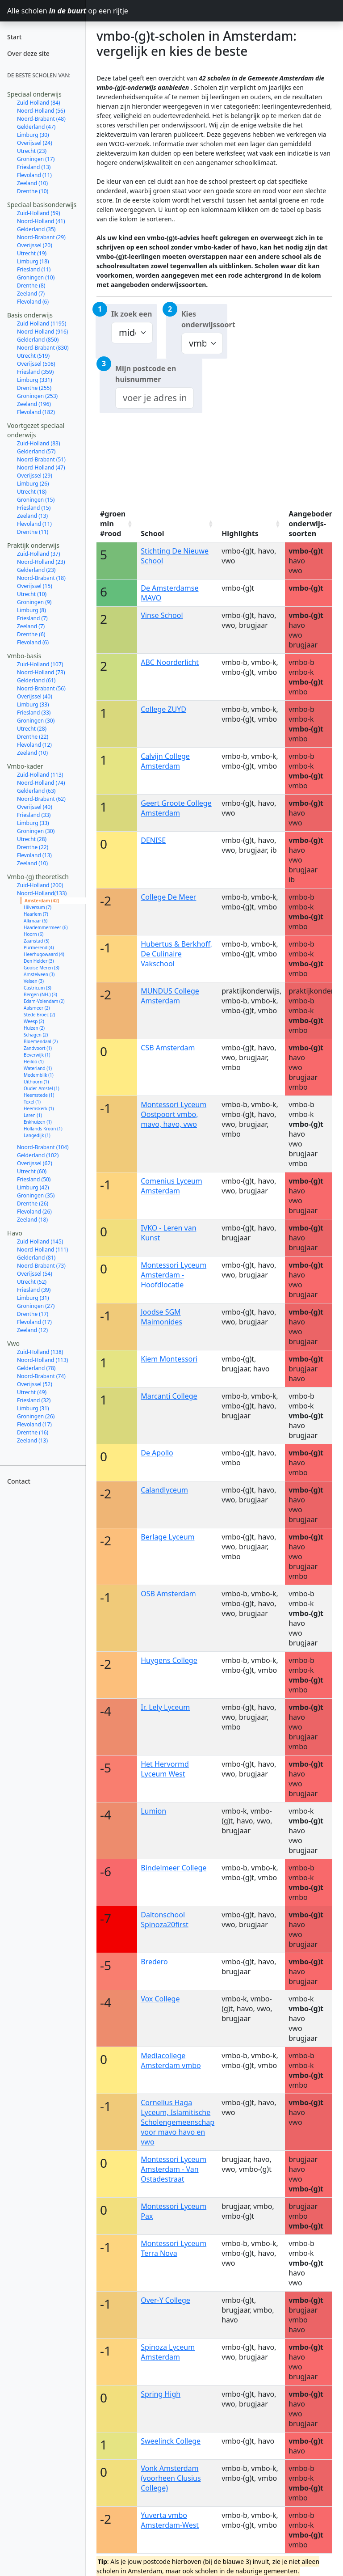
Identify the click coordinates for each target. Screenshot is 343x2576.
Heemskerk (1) (39, 1108)
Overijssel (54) (34, 1273)
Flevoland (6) (33, 301)
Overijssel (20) (34, 245)
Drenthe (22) (32, 736)
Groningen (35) (35, 1195)
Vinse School (162, 615)
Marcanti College (169, 1396)
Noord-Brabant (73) (41, 1265)
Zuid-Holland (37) (38, 554)
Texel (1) (32, 1102)
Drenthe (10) (32, 191)
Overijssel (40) (34, 696)
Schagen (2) (36, 1035)
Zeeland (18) (32, 1219)
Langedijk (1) (37, 1135)
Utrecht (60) (31, 1171)
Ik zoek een (131, 314)
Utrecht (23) (31, 151)
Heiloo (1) (34, 1061)
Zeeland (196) (34, 404)
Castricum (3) (37, 988)
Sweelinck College (171, 2441)
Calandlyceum (164, 1490)
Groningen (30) (35, 720)
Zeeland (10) (32, 183)
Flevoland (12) (34, 745)
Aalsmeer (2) (37, 1008)
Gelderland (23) (36, 570)
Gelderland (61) (36, 680)
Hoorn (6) (33, 934)
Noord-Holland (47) (41, 467)
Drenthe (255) (34, 388)
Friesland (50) (33, 1179)
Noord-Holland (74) (41, 783)
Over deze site (28, 53)
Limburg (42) (33, 1187)
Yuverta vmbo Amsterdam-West (170, 2520)
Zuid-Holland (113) (40, 774)
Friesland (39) (33, 1290)
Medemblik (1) (39, 1075)
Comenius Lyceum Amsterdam (171, 1186)
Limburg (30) (33, 135)
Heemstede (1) (39, 1095)
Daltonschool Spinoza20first (164, 1919)
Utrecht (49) (31, 1392)
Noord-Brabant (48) (41, 119)
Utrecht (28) (31, 728)
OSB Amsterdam (168, 1594)
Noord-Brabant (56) (41, 688)
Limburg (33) (33, 704)
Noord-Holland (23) (41, 562)
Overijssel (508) (36, 364)
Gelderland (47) (36, 127)
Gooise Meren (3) (41, 967)
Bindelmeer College (173, 1868)
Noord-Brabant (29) (41, 237)
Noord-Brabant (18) (41, 578)
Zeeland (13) (32, 516)
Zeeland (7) (31, 293)
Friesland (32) (33, 1400)
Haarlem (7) (36, 914)
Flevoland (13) (34, 855)
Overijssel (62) (34, 1163)
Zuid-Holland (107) (40, 664)
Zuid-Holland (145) (40, 1241)
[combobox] (154, 398)
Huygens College (169, 1660)
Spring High (160, 2394)
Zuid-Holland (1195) (41, 323)
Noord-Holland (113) (42, 1360)
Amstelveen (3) (39, 974)
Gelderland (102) (38, 1155)
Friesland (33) (33, 712)
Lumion (153, 1811)
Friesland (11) (33, 269)
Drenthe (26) (32, 1203)
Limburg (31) (33, 1298)
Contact (18, 1481)
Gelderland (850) (38, 339)
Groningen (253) (37, 396)
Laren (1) (33, 1115)
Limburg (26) (33, 483)
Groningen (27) (35, 1306)
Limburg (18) (33, 261)
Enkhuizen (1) (38, 1122)
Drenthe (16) (32, 1432)
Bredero (154, 1962)
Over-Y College (165, 2300)
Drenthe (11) (32, 532)
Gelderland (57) (36, 451)
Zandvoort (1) (38, 1048)
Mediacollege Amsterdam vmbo (171, 2060)
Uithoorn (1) (36, 1082)
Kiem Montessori (169, 1359)
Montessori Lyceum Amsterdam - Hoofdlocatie (173, 1275)
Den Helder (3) (39, 961)
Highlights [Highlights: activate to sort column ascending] (240, 533)
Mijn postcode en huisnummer (145, 374)
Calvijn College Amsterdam (165, 761)
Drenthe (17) (32, 1314)
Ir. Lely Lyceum (165, 1707)
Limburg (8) (31, 610)
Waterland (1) (38, 1068)
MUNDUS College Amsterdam (170, 996)
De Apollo (157, 1453)
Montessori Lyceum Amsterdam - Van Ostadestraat (173, 2169)
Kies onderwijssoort (204, 319)
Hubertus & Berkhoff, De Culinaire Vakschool (176, 954)
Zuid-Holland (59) (38, 213)
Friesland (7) (32, 618)
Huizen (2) (34, 1028)
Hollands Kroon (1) (43, 1128)
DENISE (153, 840)
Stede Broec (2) (39, 1014)
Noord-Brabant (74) (41, 1376)
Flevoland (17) (34, 1322)
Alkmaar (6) (35, 921)
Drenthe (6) (31, 634)
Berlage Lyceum (167, 1537)
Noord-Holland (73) (41, 672)
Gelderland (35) (36, 229)
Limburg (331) (34, 380)
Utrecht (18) (31, 491)
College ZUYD (163, 709)
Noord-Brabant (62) (41, 799)
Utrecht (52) (31, 1282)
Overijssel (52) (34, 1384)
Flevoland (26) (34, 1211)
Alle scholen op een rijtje (46, 11)
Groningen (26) (35, 1416)
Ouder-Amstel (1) (41, 1088)
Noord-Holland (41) (41, 221)
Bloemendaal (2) (41, 1041)
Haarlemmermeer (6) (46, 927)
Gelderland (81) (36, 1257)
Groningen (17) (35, 159)
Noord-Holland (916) (42, 331)
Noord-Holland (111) (42, 1249)
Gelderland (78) (36, 1368)
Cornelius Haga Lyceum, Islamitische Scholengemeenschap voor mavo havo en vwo (177, 2122)
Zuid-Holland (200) (40, 885)
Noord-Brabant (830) (43, 347)
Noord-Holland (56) (41, 110)
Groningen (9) (34, 602)
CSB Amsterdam (168, 1048)
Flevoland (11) (34, 175)
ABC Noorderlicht (170, 662)
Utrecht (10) (31, 594)
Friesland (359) (35, 372)
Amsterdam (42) (42, 900)
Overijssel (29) (34, 475)
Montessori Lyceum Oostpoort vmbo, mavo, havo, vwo (173, 1114)
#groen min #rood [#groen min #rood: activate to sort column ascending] (112, 523)
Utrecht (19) (31, 253)
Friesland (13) (33, 167)
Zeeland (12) (32, 1330)
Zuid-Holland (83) (38, 443)
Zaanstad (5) (37, 941)
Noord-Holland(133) (42, 893)
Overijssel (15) (34, 586)
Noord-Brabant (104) (43, 1147)
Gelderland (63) (36, 791)
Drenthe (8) (31, 285)
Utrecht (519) (33, 356)
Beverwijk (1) (37, 1055)
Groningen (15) (35, 499)
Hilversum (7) (37, 907)
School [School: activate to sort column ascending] (152, 533)
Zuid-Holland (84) (38, 102)
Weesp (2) (34, 1021)
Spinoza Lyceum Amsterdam (168, 2352)
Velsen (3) (34, 981)
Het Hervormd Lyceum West (165, 1769)
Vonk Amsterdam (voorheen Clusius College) (171, 2478)
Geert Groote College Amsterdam (176, 808)
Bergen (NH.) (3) (40, 994)
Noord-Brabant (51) (41, 459)
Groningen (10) (35, 277)
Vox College (160, 1999)
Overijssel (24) (34, 143)
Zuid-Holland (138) (40, 1352)
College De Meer (168, 897)
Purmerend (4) (39, 947)
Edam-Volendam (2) (44, 1001)
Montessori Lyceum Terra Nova (173, 2248)
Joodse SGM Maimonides (161, 1317)
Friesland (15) (33, 508)
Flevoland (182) (36, 412)
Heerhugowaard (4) (44, 954)
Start (14, 37)
